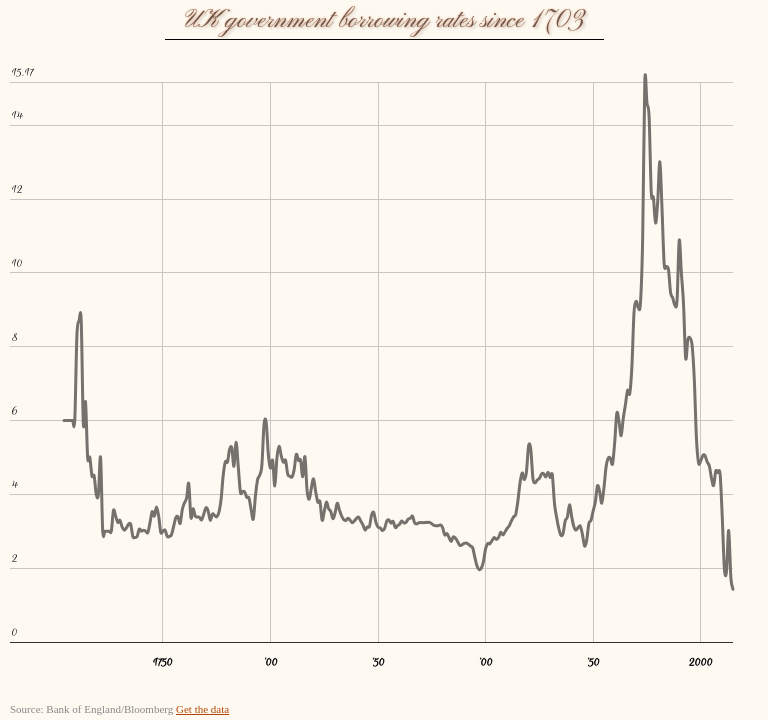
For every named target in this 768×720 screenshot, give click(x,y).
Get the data (202, 709)
